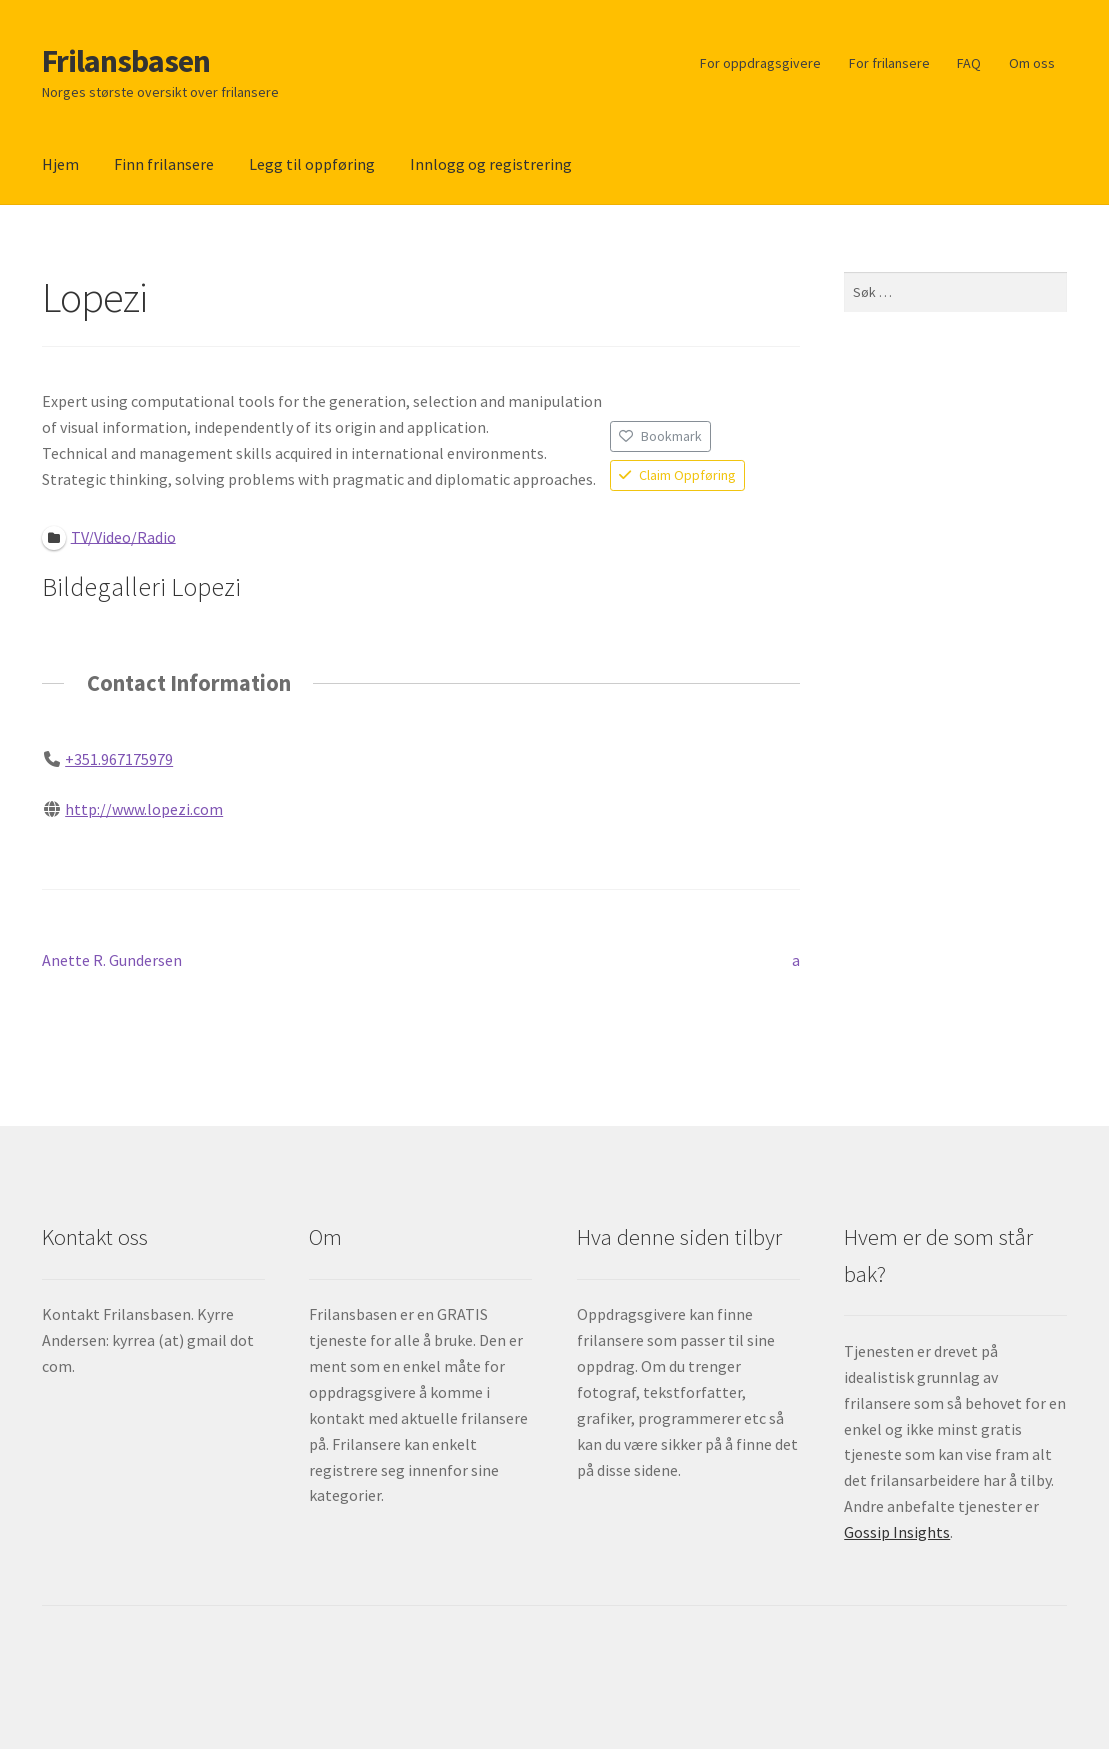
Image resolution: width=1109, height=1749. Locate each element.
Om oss (1032, 63)
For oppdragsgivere (760, 63)
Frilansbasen (126, 61)
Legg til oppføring (312, 164)
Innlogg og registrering (491, 164)
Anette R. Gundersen (112, 961)
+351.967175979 (119, 759)
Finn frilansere (164, 164)
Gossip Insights (897, 1532)
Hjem (60, 164)
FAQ (969, 63)
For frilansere (889, 63)
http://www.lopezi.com (144, 809)
